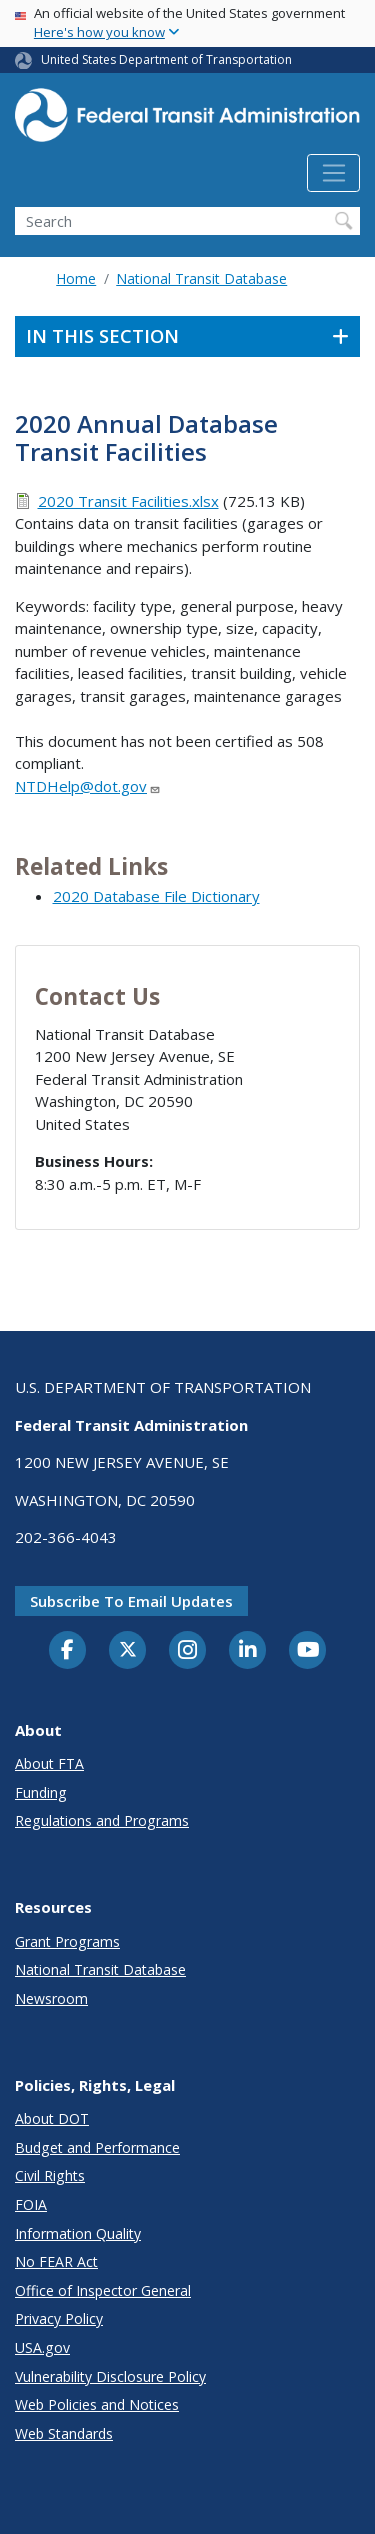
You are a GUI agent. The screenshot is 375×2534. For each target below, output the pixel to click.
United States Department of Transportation (166, 59)
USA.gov (42, 2347)
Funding (41, 1792)
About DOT (52, 2118)
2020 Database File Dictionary (156, 896)
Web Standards (64, 2433)
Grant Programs (67, 1941)
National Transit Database (201, 278)
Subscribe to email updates (131, 1601)
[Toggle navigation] (333, 173)
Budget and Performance (97, 2147)
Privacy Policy (59, 2318)
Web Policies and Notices (97, 2404)
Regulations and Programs (102, 1820)
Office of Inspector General (103, 2290)
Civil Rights (50, 2175)
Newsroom (51, 1998)
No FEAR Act (56, 2261)
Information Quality (78, 2233)
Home (76, 278)
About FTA (49, 1763)
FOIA (31, 2204)
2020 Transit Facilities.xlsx (128, 501)
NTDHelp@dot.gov (88, 786)
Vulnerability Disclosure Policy (110, 2376)
